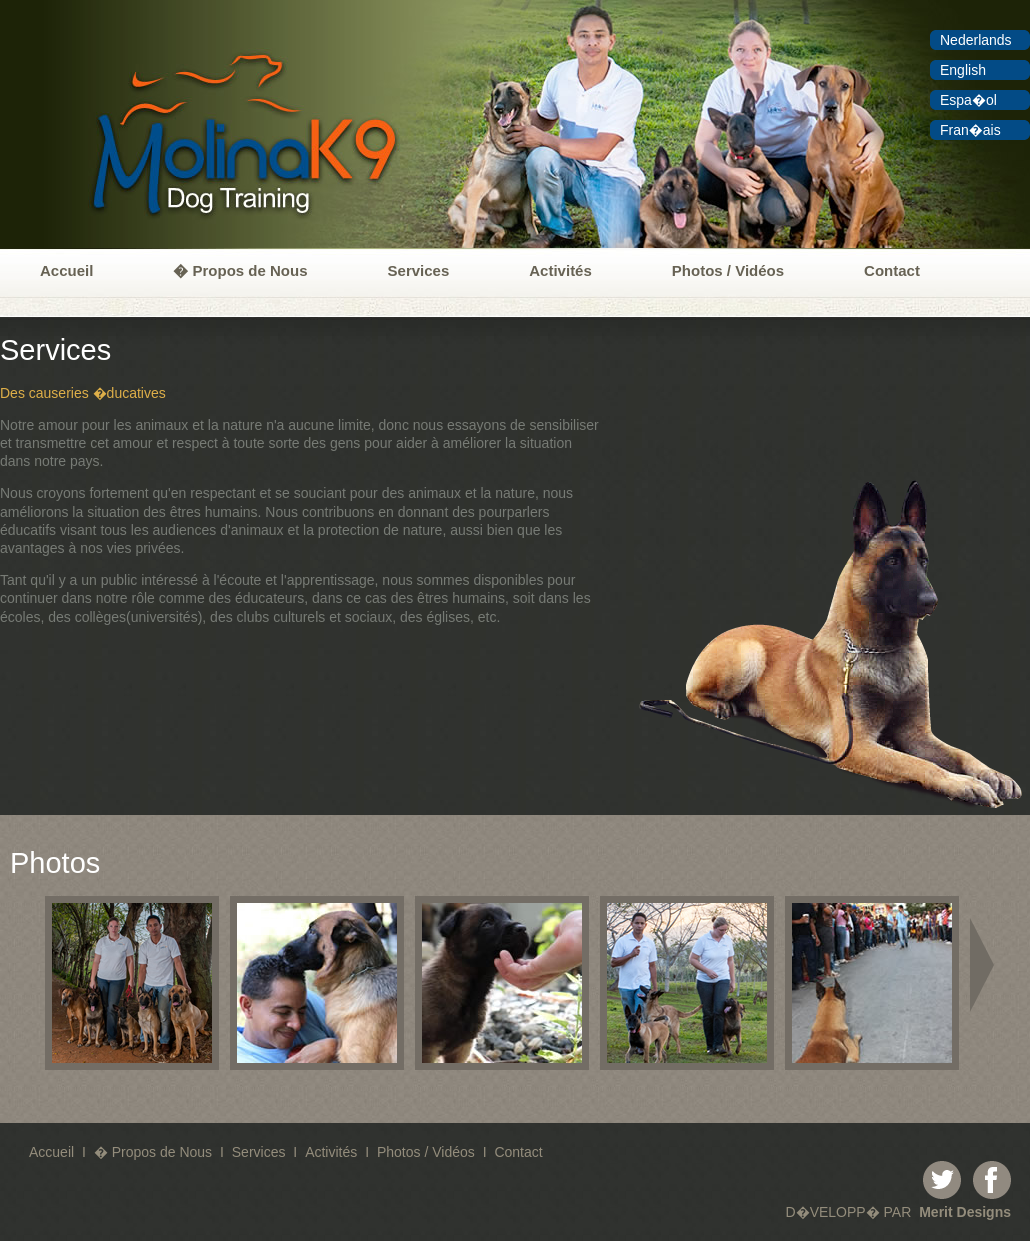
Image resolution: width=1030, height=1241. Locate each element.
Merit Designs (965, 1212)
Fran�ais (970, 130)
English (963, 70)
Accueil (66, 270)
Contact (892, 270)
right (985, 965)
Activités (560, 270)
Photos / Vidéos (728, 270)
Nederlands (976, 40)
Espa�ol (968, 100)
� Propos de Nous (240, 270)
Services (419, 270)
